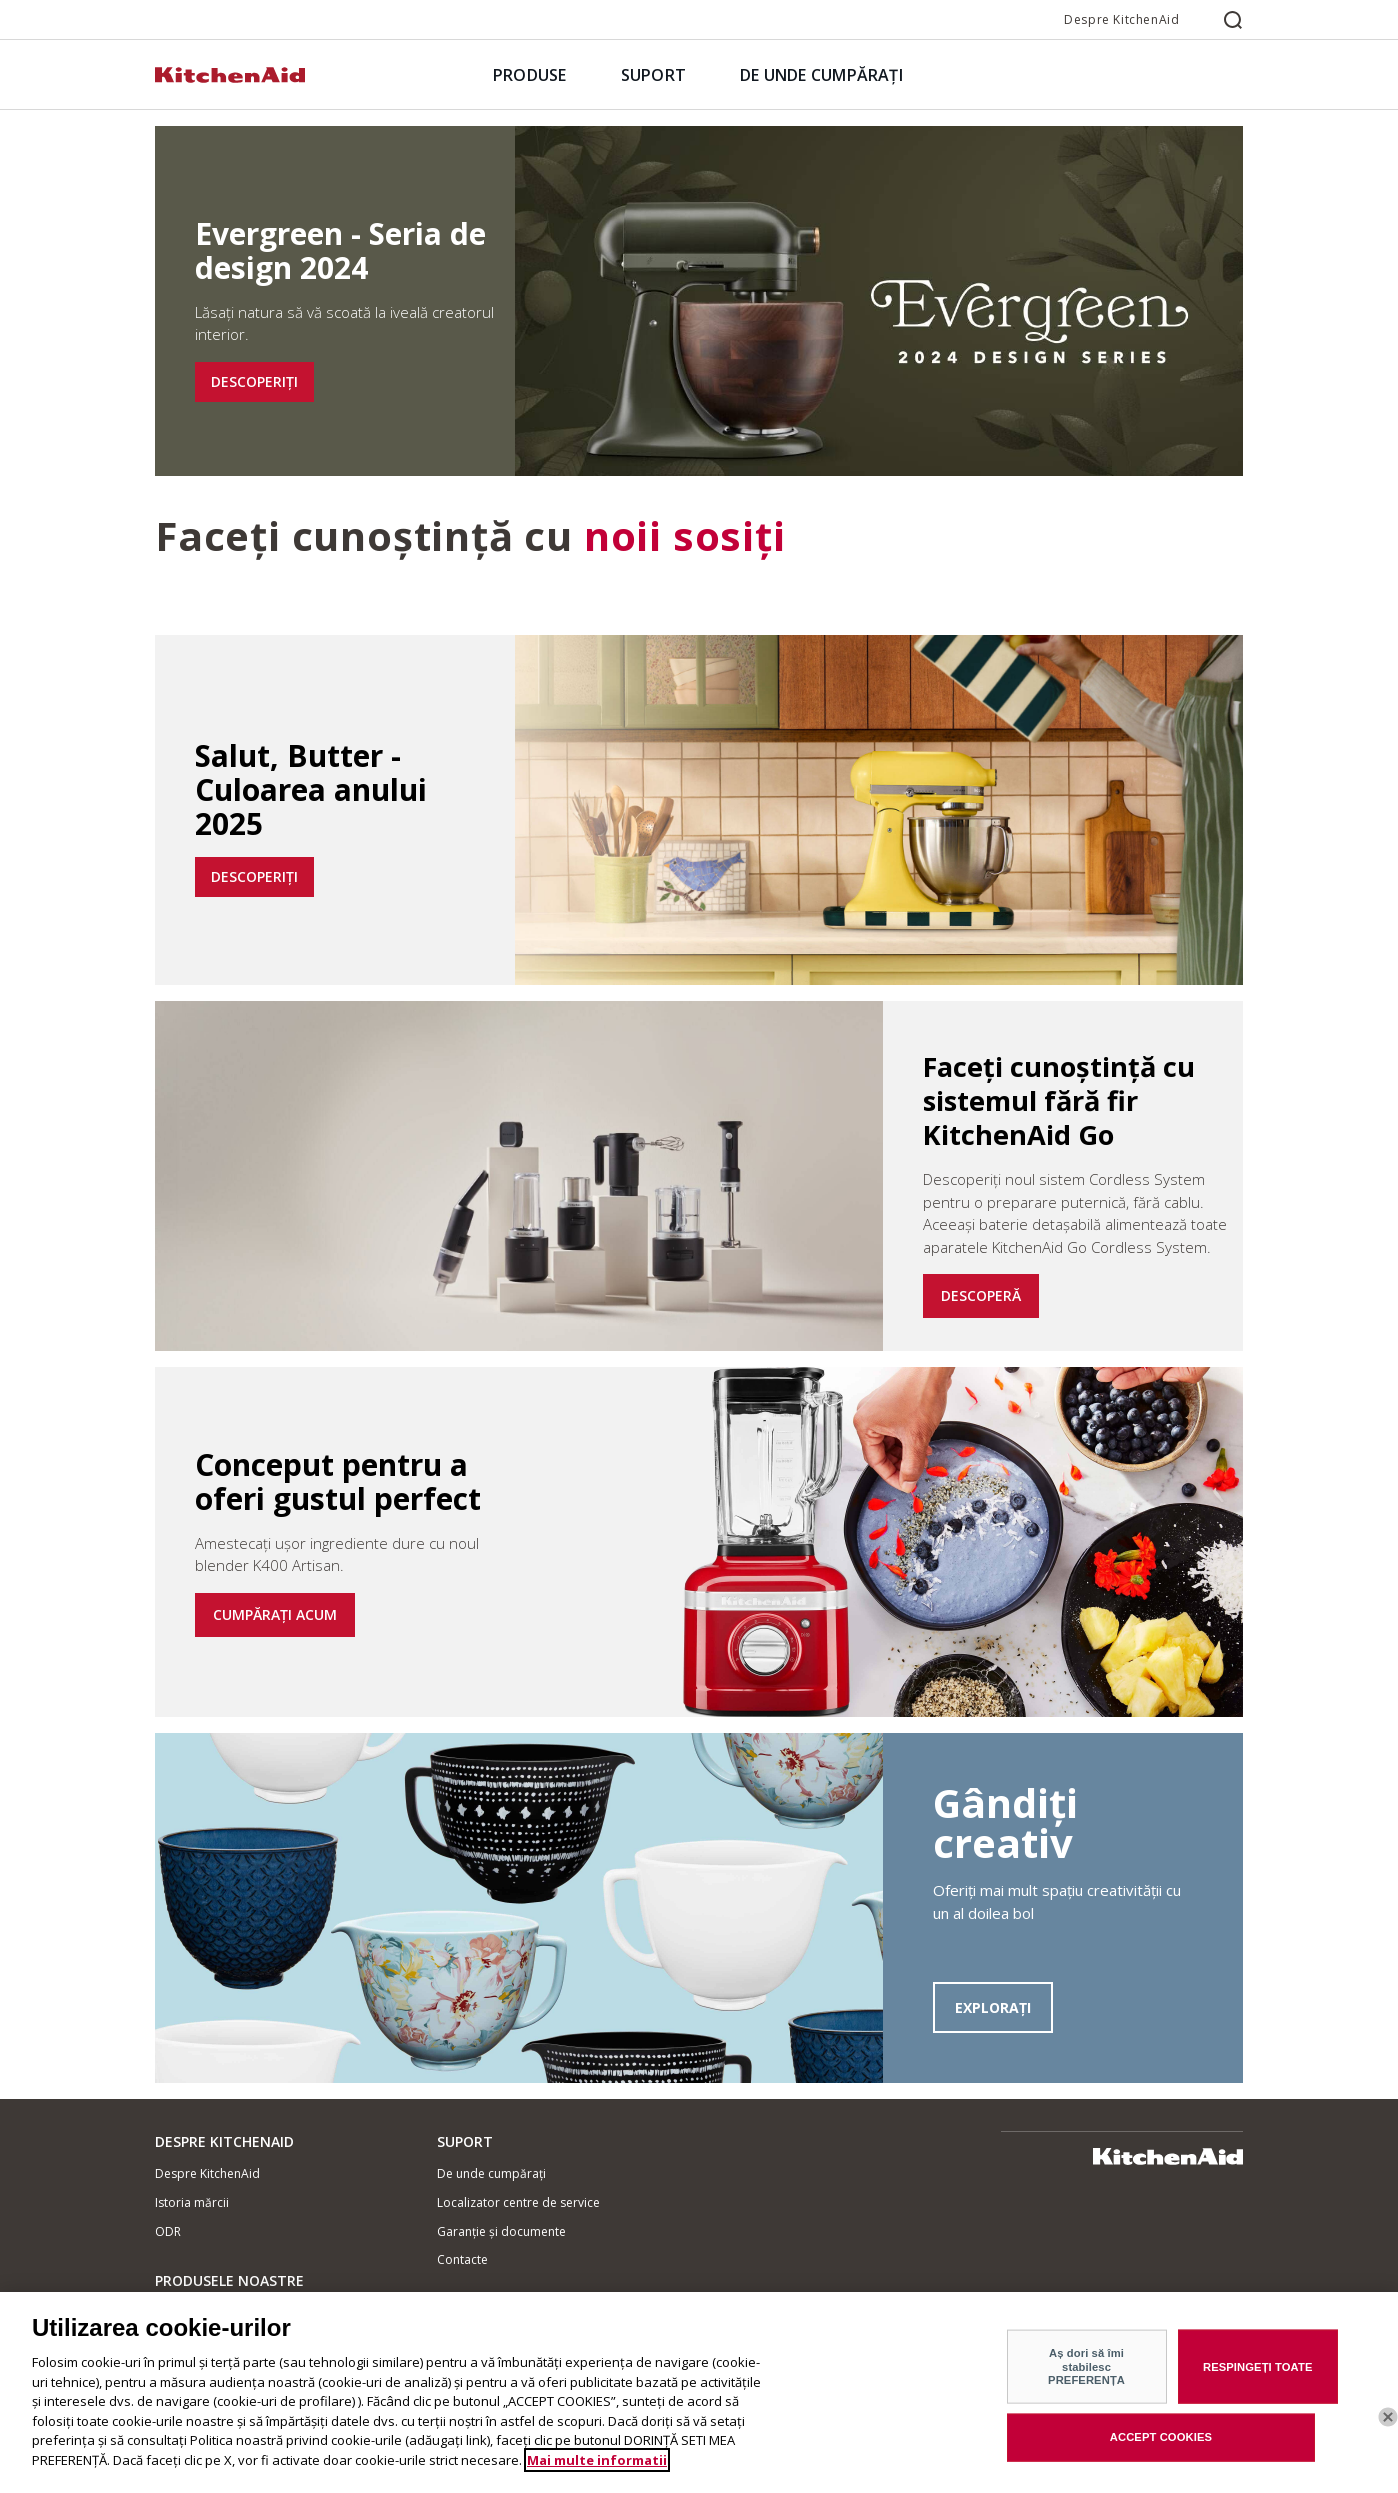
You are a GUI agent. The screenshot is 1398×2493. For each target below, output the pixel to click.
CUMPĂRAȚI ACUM (275, 1614)
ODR (168, 2231)
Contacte (462, 2259)
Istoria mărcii (192, 2202)
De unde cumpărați (491, 2173)
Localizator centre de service (518, 2202)
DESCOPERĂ (981, 1295)
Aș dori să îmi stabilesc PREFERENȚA (1086, 2379)
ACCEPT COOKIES (1161, 2450)
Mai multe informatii (597, 2474)
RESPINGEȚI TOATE (1258, 2380)
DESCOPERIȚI (254, 381)
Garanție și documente (501, 2231)
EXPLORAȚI (993, 2007)
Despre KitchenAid (1121, 19)
